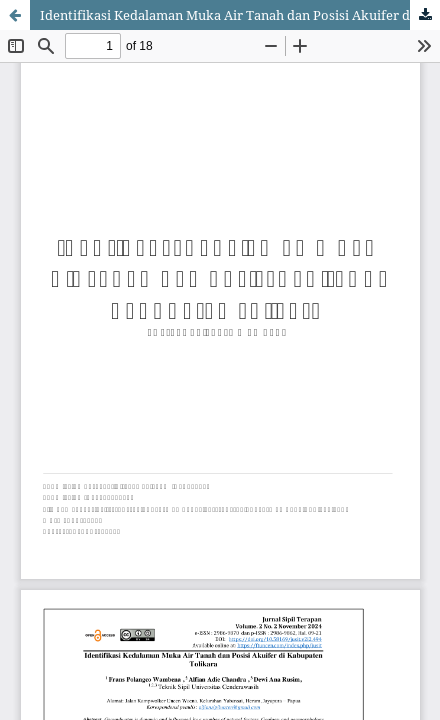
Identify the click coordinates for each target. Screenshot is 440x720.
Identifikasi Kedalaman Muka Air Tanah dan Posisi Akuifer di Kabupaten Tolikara (240, 15)
